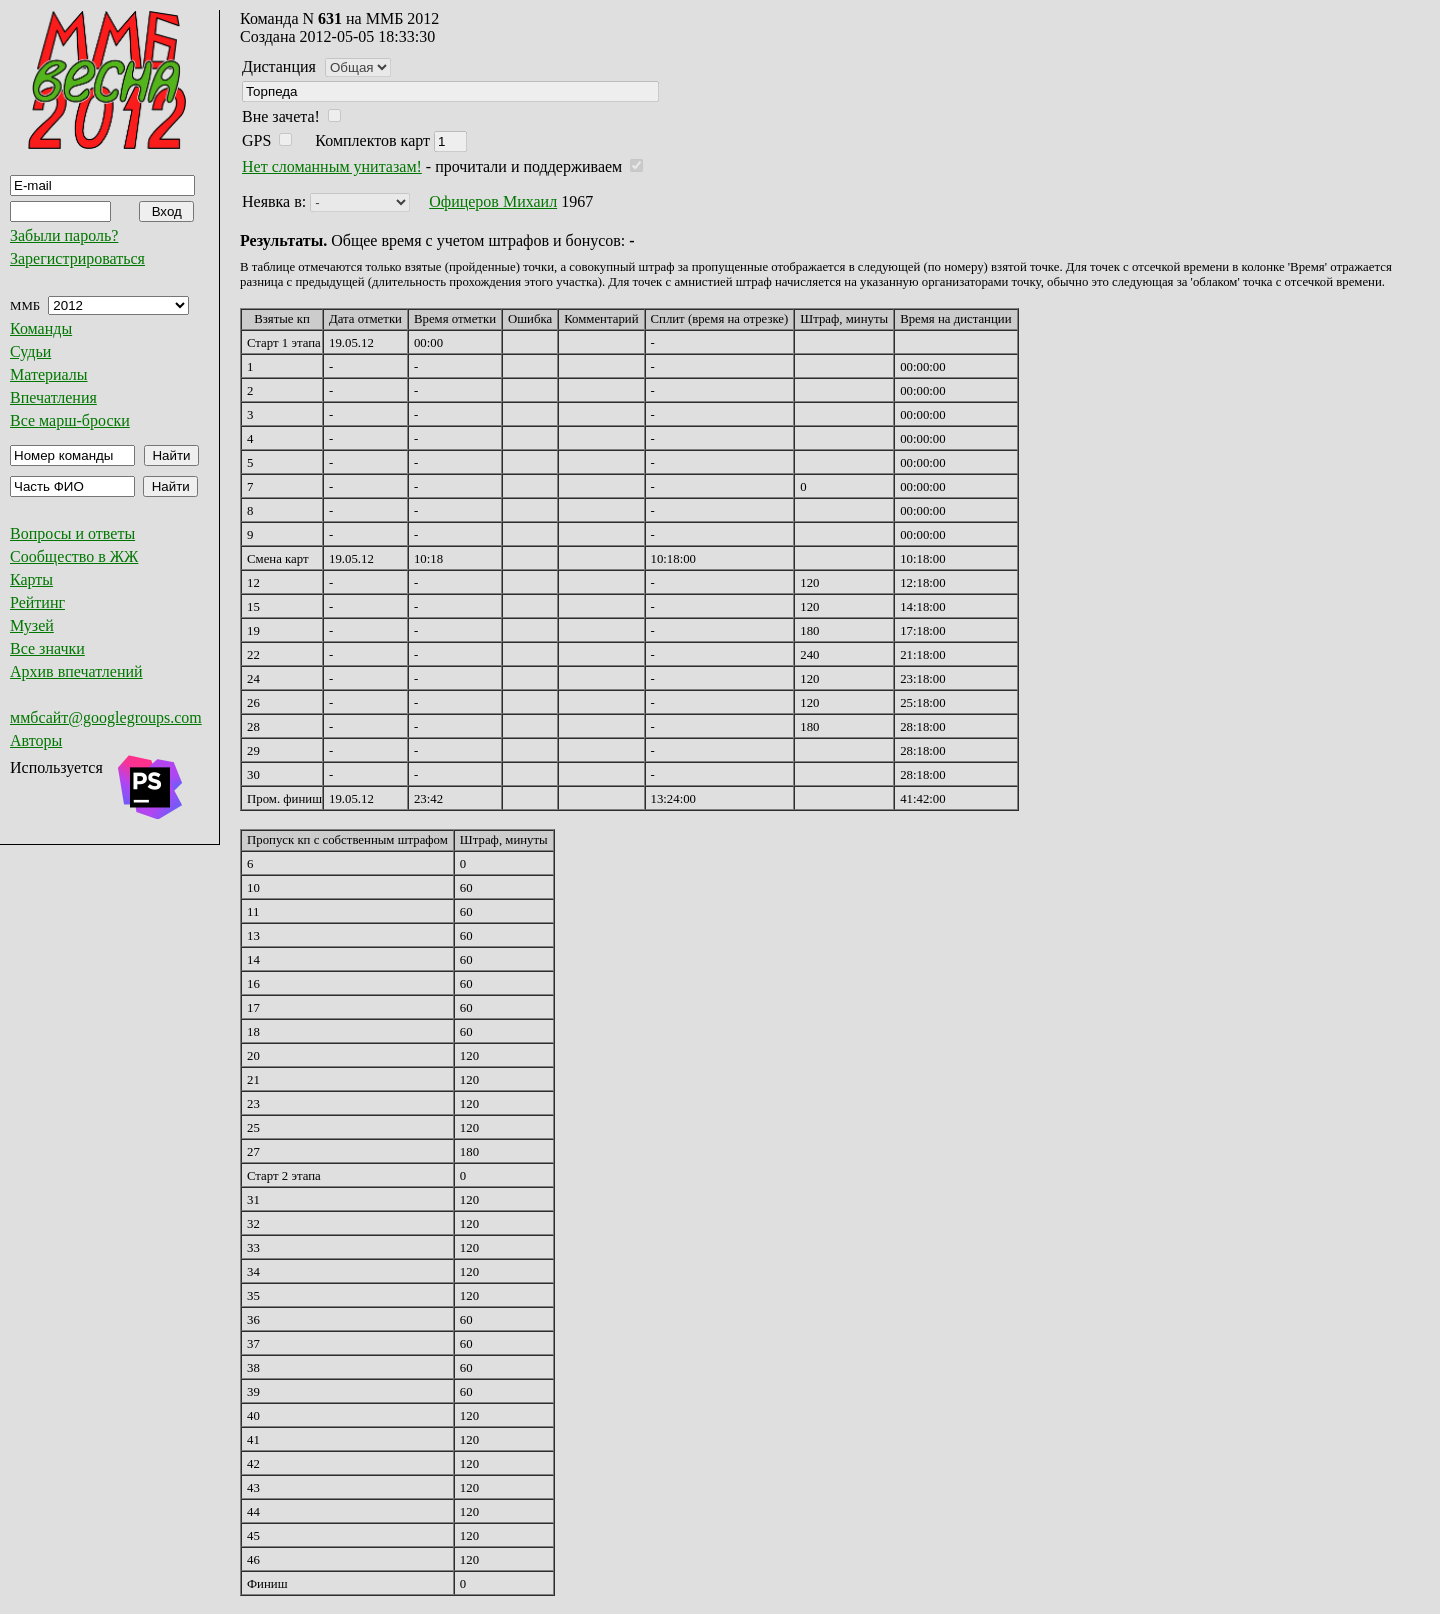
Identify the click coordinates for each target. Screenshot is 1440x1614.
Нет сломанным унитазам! (332, 166)
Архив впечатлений (76, 671)
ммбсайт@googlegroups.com (106, 717)
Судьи (30, 351)
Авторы (36, 740)
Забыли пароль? (64, 235)
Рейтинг (37, 602)
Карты (31, 579)
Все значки (47, 648)
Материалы (49, 374)
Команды (41, 328)
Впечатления (53, 397)
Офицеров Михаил (493, 201)
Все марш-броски (70, 420)
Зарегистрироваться (77, 258)
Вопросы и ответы (72, 533)
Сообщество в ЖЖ (74, 556)
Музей (32, 625)
